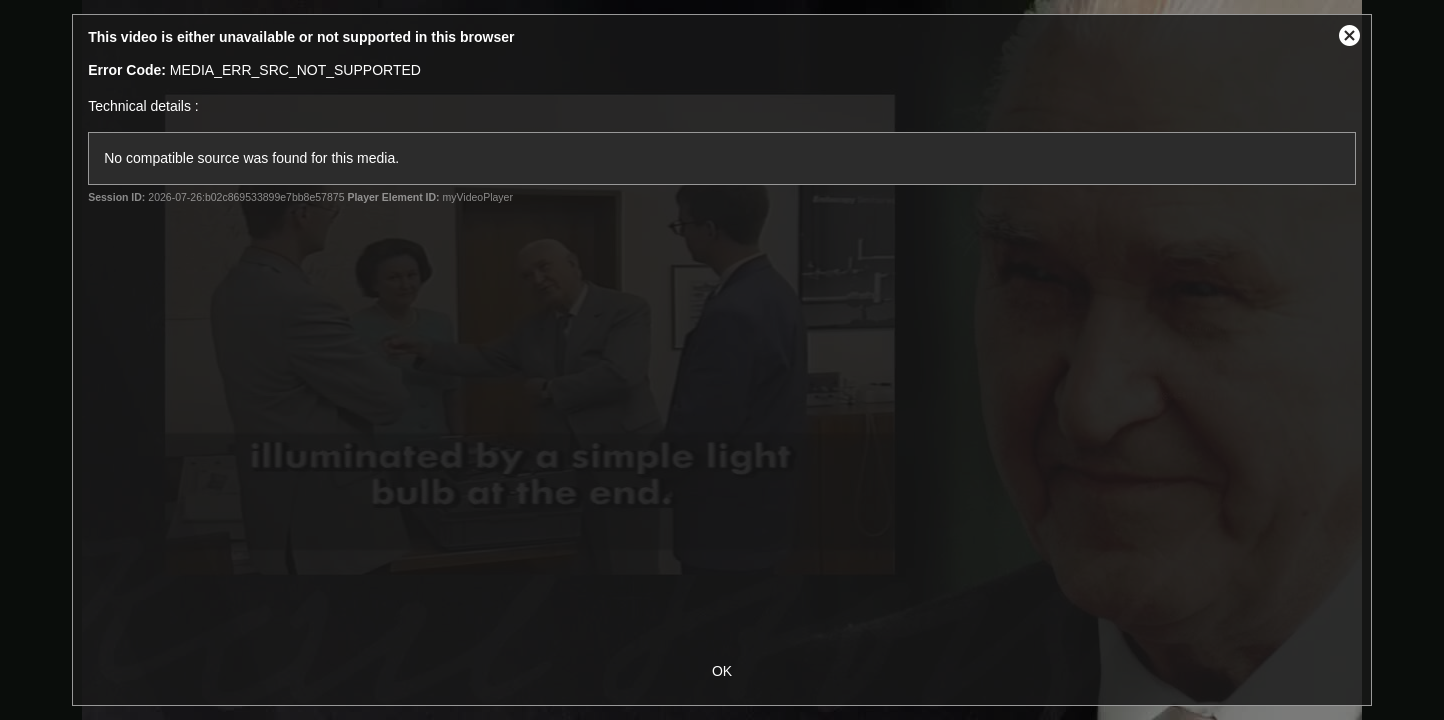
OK (722, 671)
